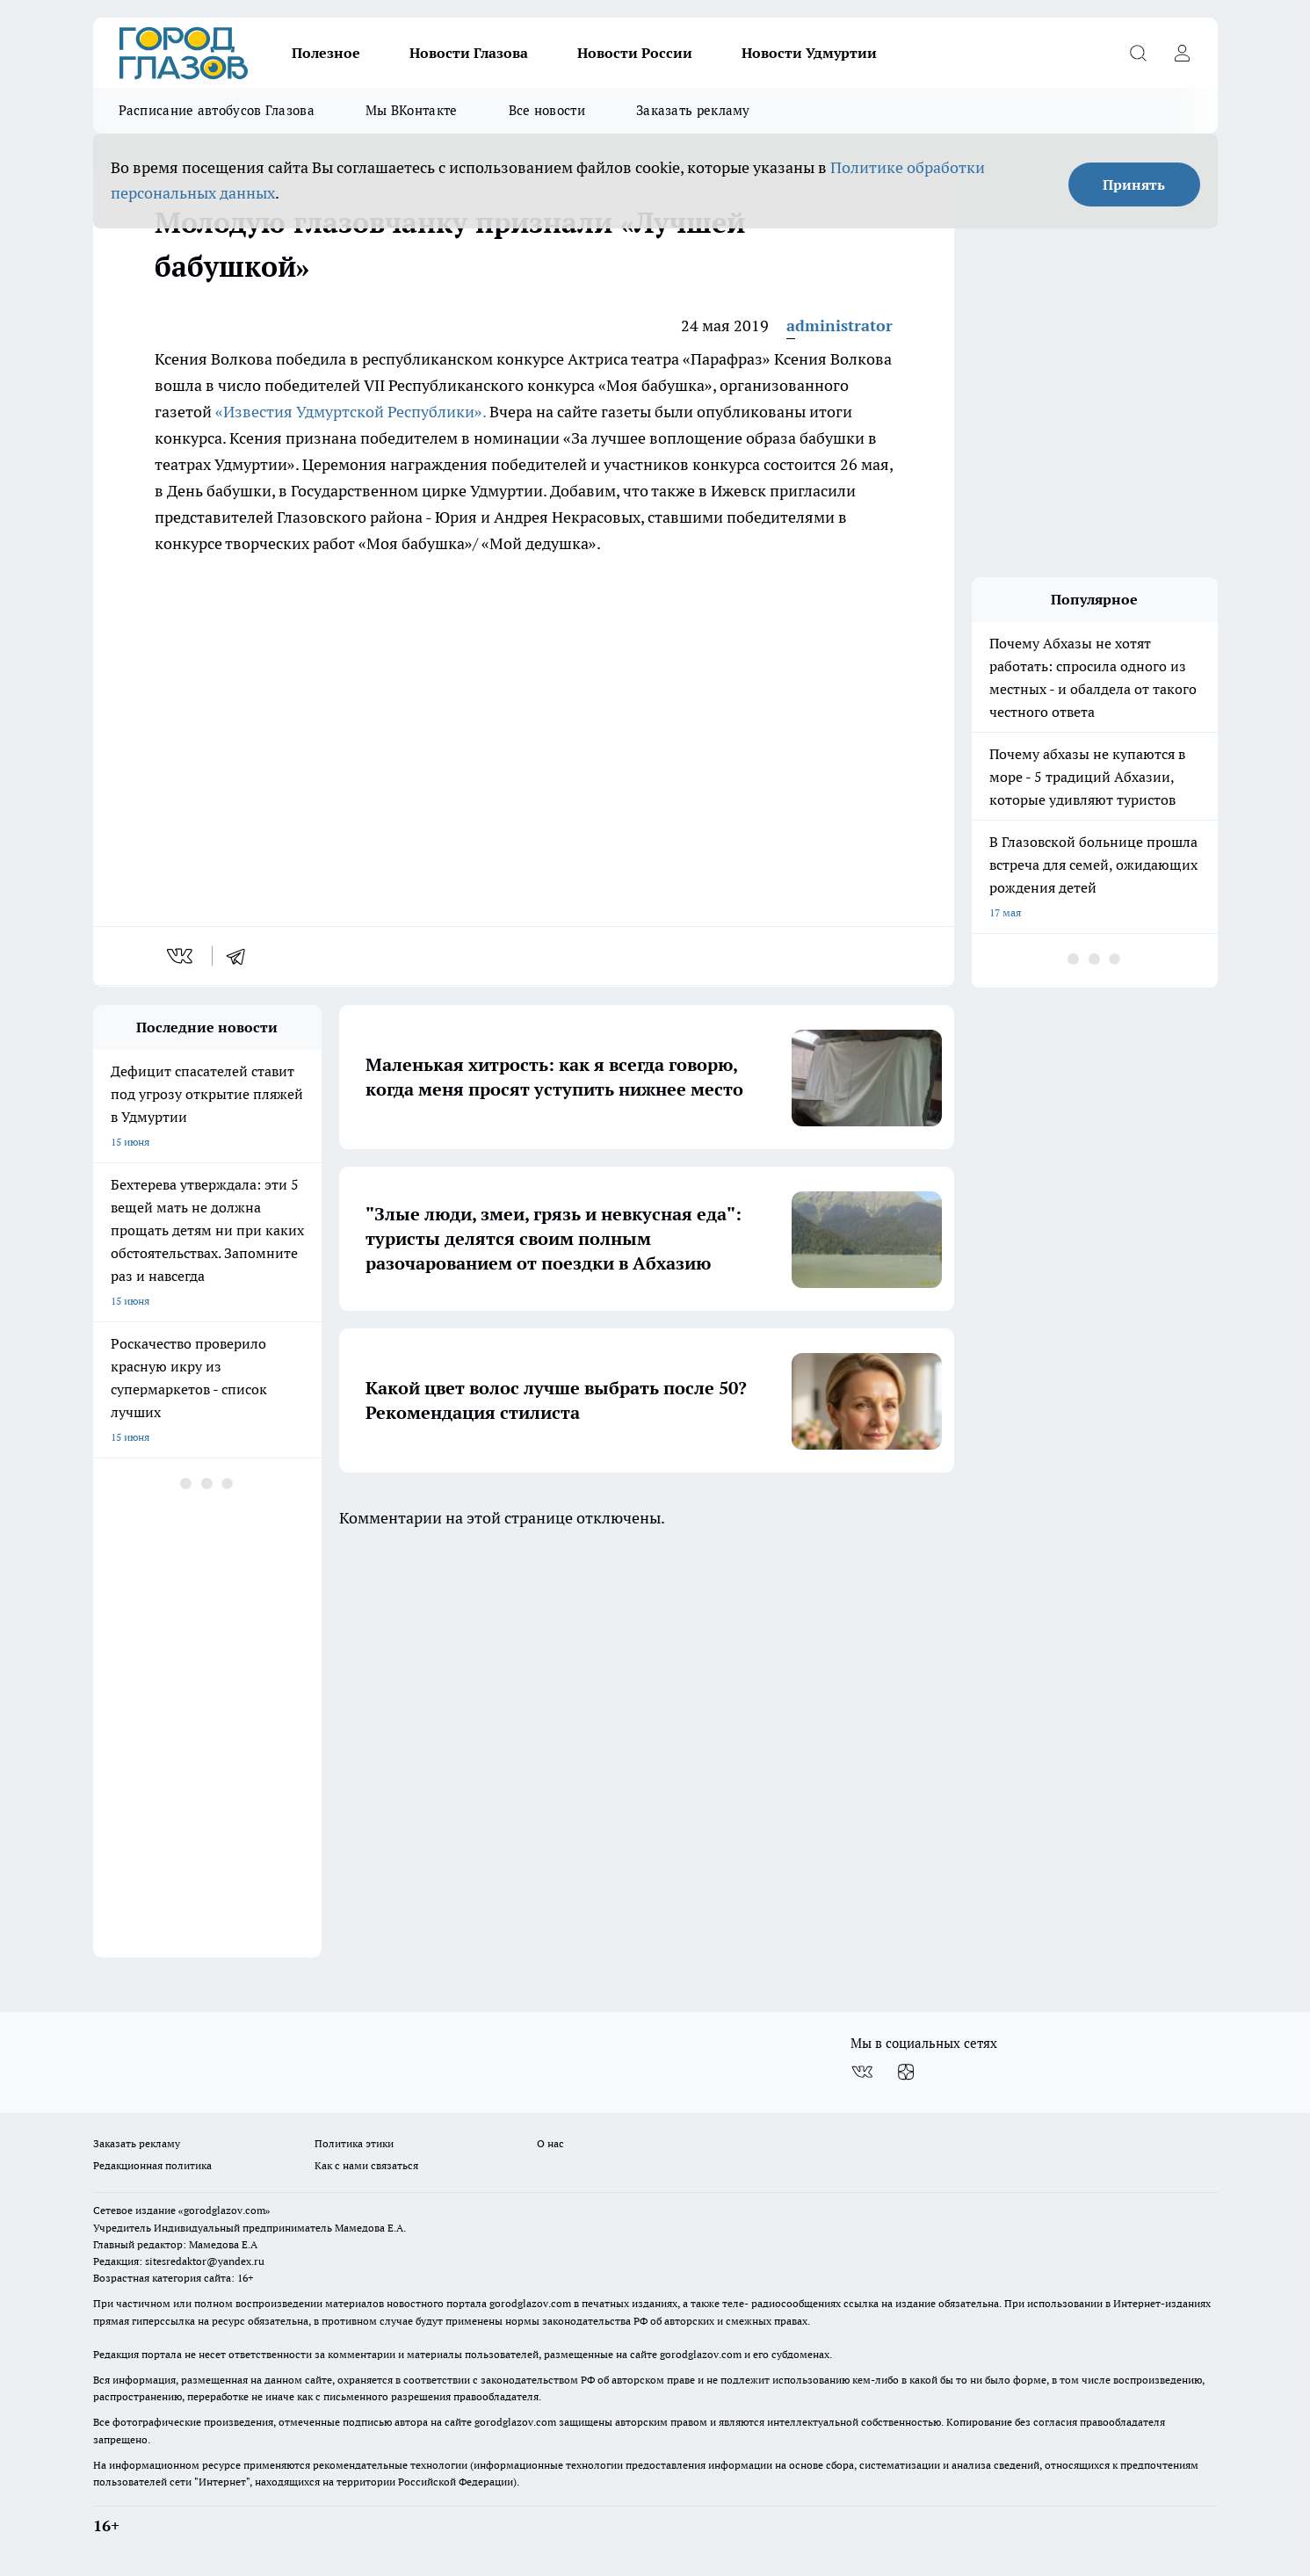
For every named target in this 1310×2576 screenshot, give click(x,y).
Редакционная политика (152, 2165)
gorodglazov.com (530, 2303)
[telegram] (241, 956)
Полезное (326, 53)
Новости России (634, 53)
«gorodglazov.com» (224, 2210)
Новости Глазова (468, 53)
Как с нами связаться (366, 2165)
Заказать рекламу (693, 110)
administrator (839, 325)
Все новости (547, 110)
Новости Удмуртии (809, 53)
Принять (1134, 184)
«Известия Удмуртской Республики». (350, 412)
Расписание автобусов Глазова (217, 110)
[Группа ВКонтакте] (862, 2071)
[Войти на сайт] (1182, 52)
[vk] (181, 956)
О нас (550, 2143)
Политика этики (354, 2143)
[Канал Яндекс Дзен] (906, 2071)
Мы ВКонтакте (411, 110)
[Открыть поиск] (1138, 52)
